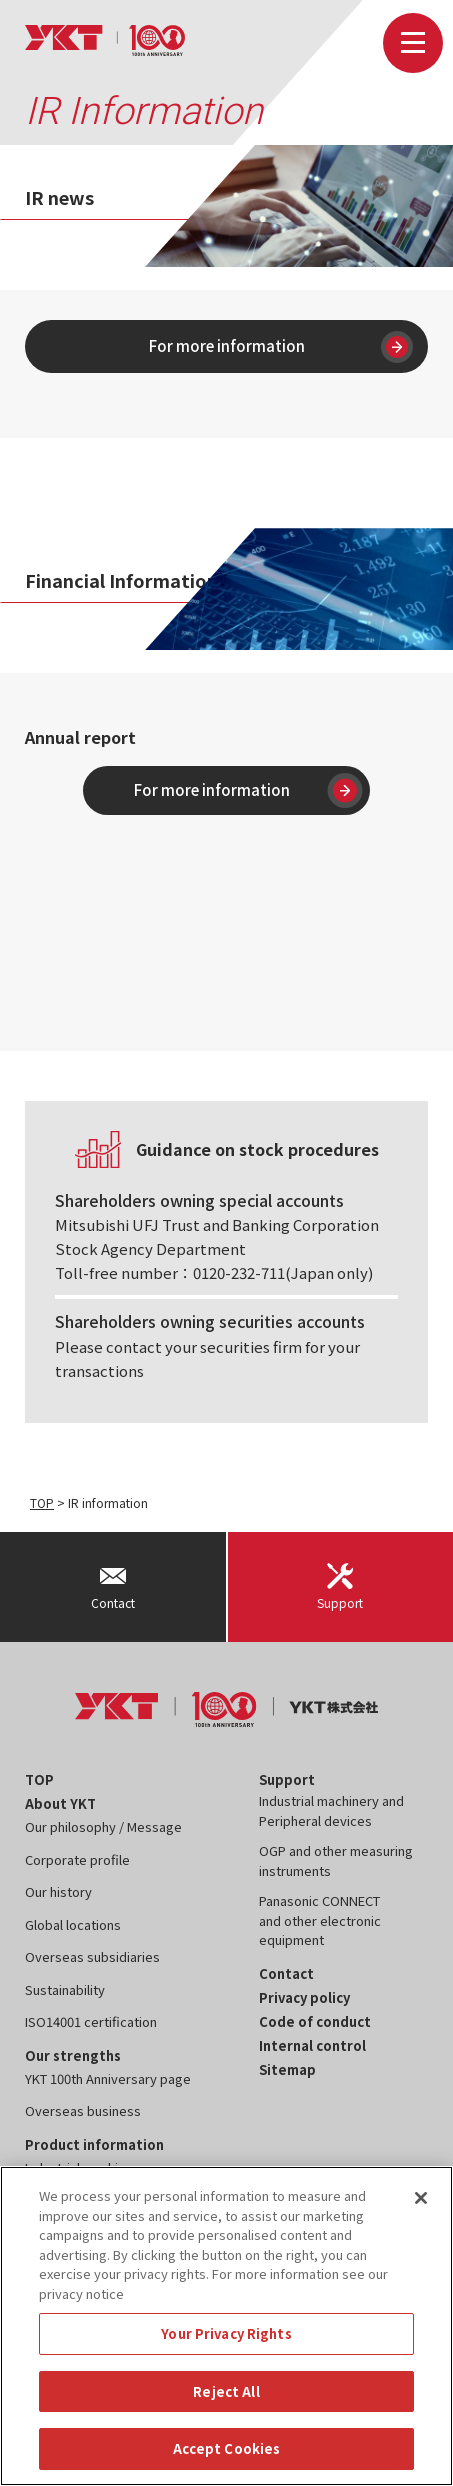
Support (287, 1779)
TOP (42, 1502)
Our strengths (73, 2055)
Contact (286, 1973)
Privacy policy (304, 1997)
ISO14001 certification (91, 2021)
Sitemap (287, 2069)
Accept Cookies (227, 2448)
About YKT (60, 1803)
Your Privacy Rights (226, 2333)
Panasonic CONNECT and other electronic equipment (320, 1920)
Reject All (226, 2391)
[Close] (421, 2198)
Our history (58, 1891)
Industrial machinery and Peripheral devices (331, 1810)
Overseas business (83, 2110)
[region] (226, 2326)
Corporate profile (77, 1859)
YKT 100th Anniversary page (108, 2078)
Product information (94, 2144)
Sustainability (65, 1989)
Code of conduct (315, 2021)
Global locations (73, 1924)
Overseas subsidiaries (92, 1956)
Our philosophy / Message (103, 1826)
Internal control (312, 2045)
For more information (281, 347)
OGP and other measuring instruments (336, 1860)
